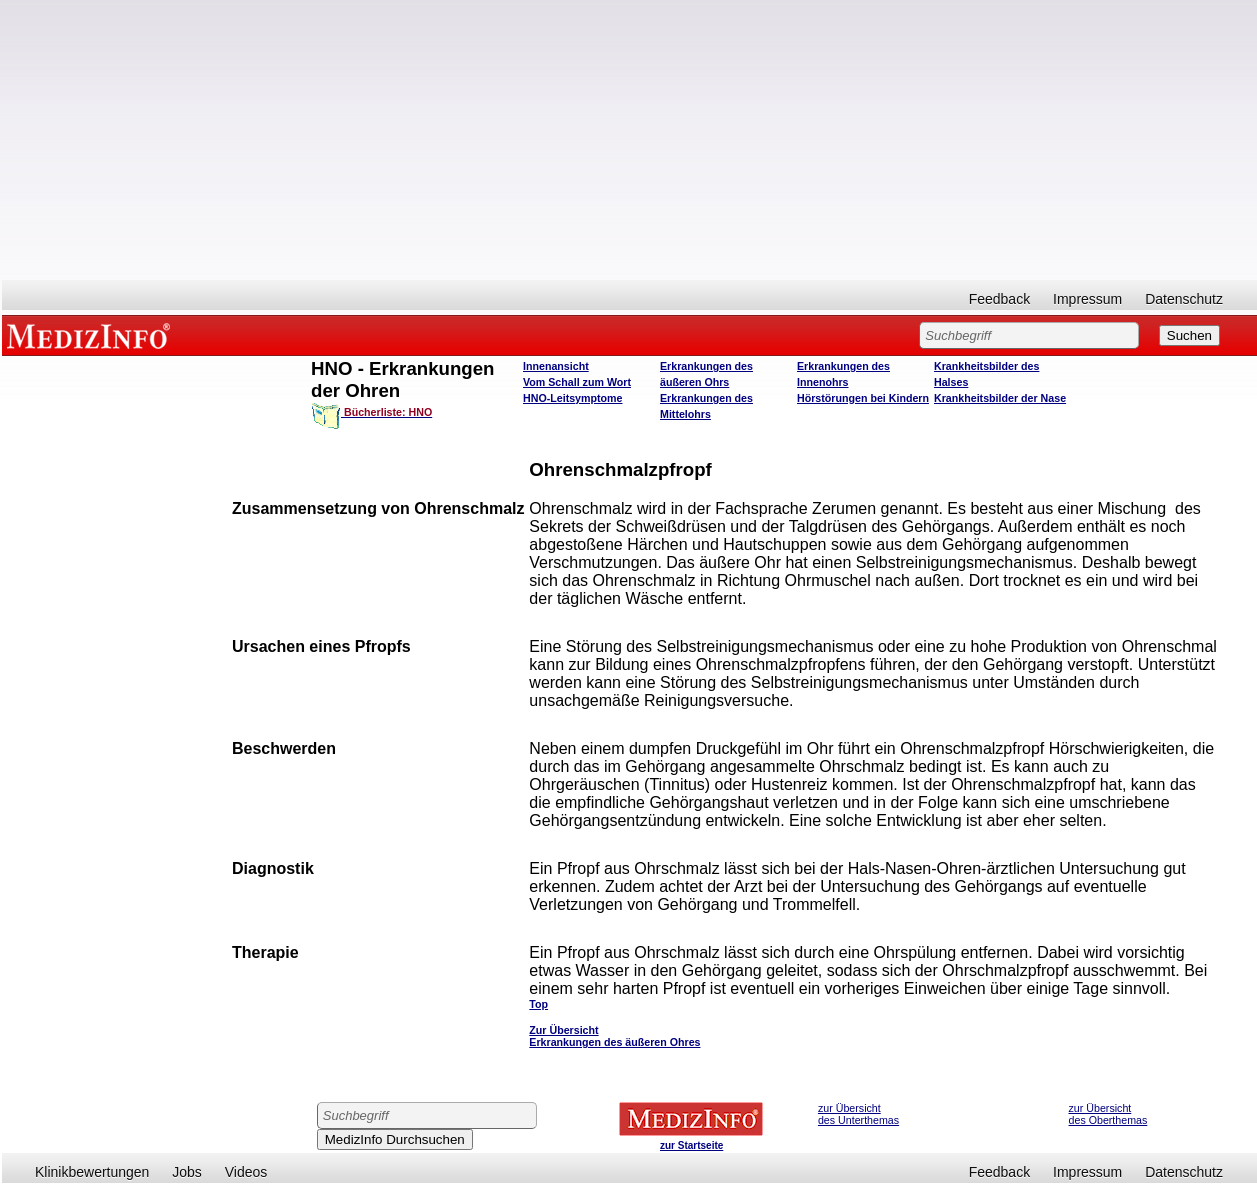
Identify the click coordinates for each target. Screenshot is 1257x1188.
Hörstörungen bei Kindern (863, 398)
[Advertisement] (630, 140)
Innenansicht (556, 366)
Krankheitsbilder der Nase (1000, 398)
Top (538, 1004)
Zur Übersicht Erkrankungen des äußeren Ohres (614, 1036)
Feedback (999, 299)
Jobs (187, 1172)
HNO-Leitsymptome (572, 398)
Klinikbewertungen (92, 1172)
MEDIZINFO (92, 335)
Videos (246, 1172)
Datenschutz (1184, 299)
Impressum (1087, 299)
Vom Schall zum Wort (577, 382)
